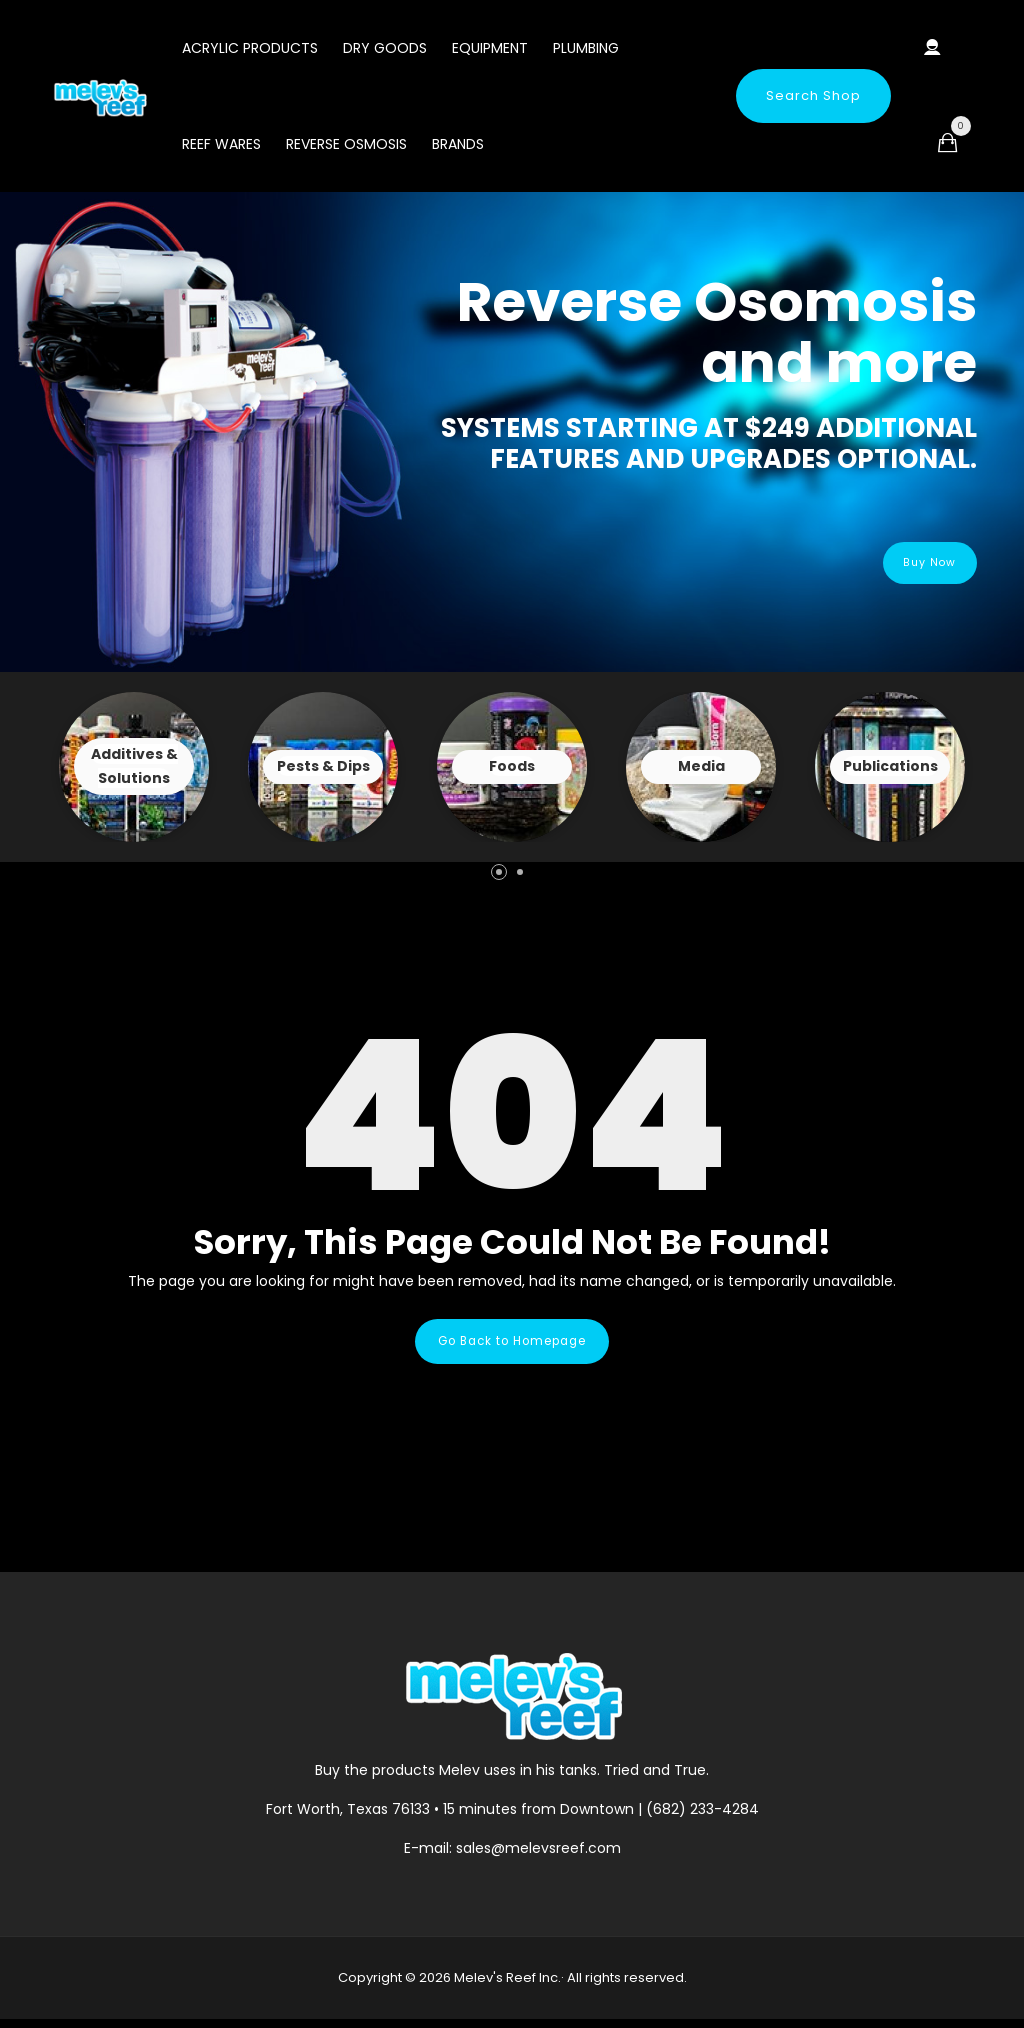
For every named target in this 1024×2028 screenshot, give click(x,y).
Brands (458, 144)
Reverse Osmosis (346, 144)
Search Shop (813, 95)
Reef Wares (221, 144)
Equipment (490, 48)
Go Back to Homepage (512, 1345)
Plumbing (586, 48)
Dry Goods (385, 48)
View (134, 767)
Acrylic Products (250, 48)
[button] (499, 872)
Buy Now (916, 562)
